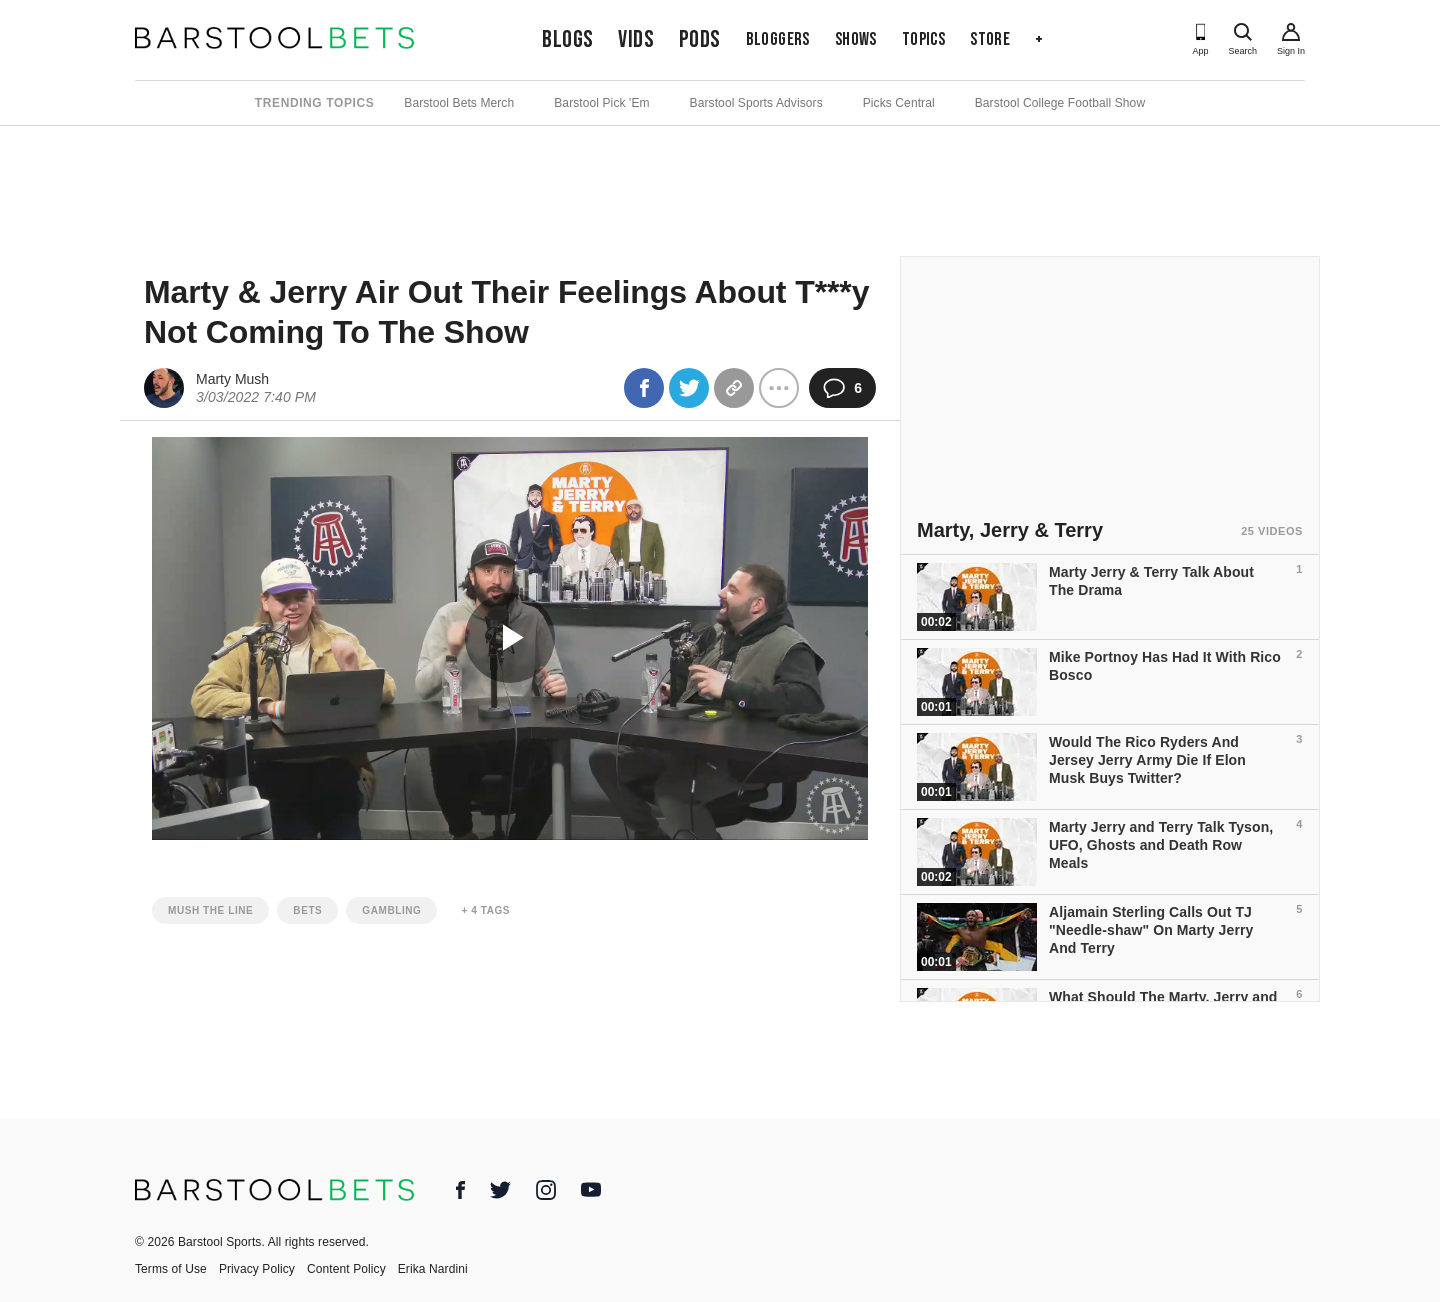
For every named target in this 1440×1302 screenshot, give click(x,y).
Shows (856, 39)
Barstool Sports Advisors (756, 103)
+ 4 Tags (485, 910)
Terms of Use (171, 1269)
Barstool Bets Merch (459, 103)
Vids (636, 39)
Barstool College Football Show (1060, 103)
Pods (700, 39)
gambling (391, 910)
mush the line (210, 910)
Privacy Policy (257, 1269)
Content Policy (346, 1269)
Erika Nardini (433, 1269)
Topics (923, 39)
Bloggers (778, 39)
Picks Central (899, 103)
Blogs (567, 39)
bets (307, 910)
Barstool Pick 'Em (601, 103)
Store (990, 39)
